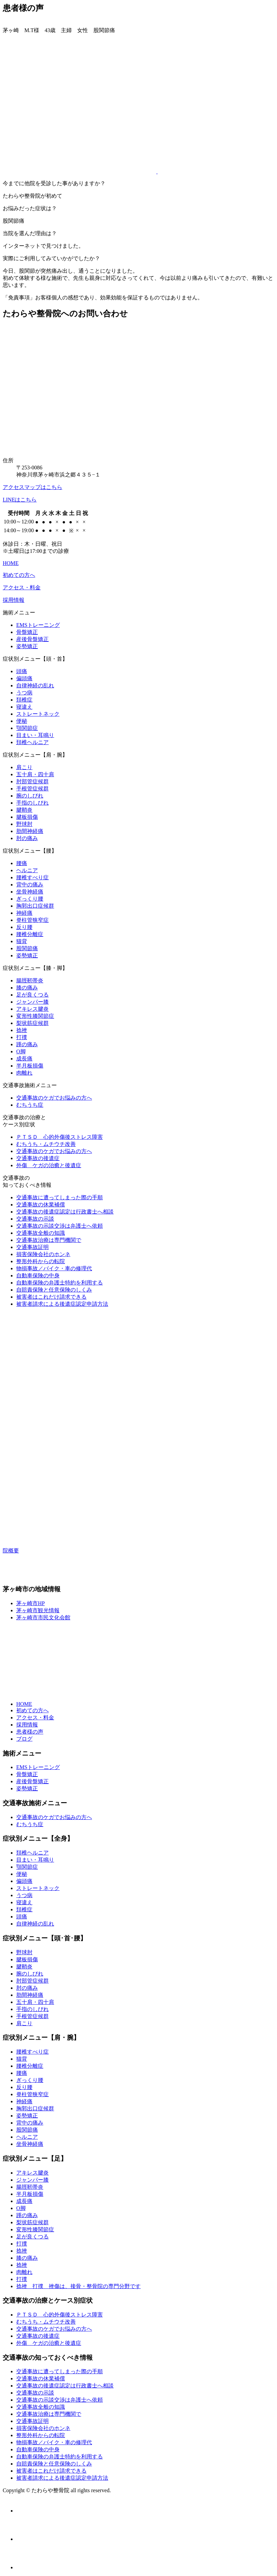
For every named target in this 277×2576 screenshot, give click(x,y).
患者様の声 (29, 1732)
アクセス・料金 (22, 587)
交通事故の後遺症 (38, 1158)
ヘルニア (27, 870)
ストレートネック (38, 714)
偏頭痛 (24, 678)
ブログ (24, 1739)
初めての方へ (19, 575)
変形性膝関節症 (35, 1016)
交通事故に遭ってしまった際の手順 (59, 1197)
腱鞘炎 (24, 810)
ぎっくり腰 (29, 899)
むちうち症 (29, 1105)
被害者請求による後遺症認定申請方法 (62, 1304)
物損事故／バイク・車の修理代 (54, 1268)
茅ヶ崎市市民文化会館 (43, 1617)
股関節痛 (27, 948)
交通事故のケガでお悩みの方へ (54, 1098)
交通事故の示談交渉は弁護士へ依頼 (59, 1226)
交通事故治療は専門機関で (48, 1240)
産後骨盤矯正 (32, 639)
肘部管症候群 (32, 781)
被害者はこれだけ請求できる (51, 1297)
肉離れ (24, 1073)
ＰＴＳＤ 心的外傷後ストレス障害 (59, 1137)
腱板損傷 (27, 817)
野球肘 (24, 824)
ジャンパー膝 (32, 1002)
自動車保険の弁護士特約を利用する (59, 1282)
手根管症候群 (32, 788)
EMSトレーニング (38, 625)
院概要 (11, 1550)
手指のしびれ (32, 803)
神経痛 (24, 913)
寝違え (24, 707)
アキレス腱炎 (32, 1009)
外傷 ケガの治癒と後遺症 (48, 1165)
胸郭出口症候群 (35, 906)
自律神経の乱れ (35, 685)
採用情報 (13, 600)
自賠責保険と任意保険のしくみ (54, 1290)
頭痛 (21, 671)
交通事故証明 (32, 1247)
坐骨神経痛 (29, 891)
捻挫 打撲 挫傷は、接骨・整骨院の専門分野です (78, 2286)
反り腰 (24, 927)
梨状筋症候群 (32, 1023)
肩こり (24, 767)
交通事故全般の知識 (40, 1233)
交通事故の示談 (35, 1219)
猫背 (21, 941)
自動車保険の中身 (38, 1275)
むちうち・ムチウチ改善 (46, 1144)
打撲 (21, 1037)
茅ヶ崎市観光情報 (38, 1610)
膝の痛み (27, 987)
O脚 (21, 1051)
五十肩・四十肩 (35, 774)
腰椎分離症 (29, 934)
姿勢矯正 (27, 646)
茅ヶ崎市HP (30, 1603)
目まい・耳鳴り (35, 735)
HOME (11, 563)
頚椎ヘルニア (32, 742)
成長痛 (24, 1058)
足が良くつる (32, 995)
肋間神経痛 (29, 831)
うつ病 (24, 692)
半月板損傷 (29, 1066)
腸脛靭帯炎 (29, 980)
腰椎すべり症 (32, 877)
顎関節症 (27, 728)
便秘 (21, 721)
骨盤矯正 (27, 632)
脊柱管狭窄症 (32, 920)
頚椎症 (24, 700)
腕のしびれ (29, 796)
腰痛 (21, 863)
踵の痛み (27, 1044)
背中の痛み (29, 884)
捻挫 (21, 1030)
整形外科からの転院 (40, 1261)
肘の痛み (27, 838)
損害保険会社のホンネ (43, 1254)
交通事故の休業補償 (40, 1204)
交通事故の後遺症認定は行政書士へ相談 (65, 1212)
